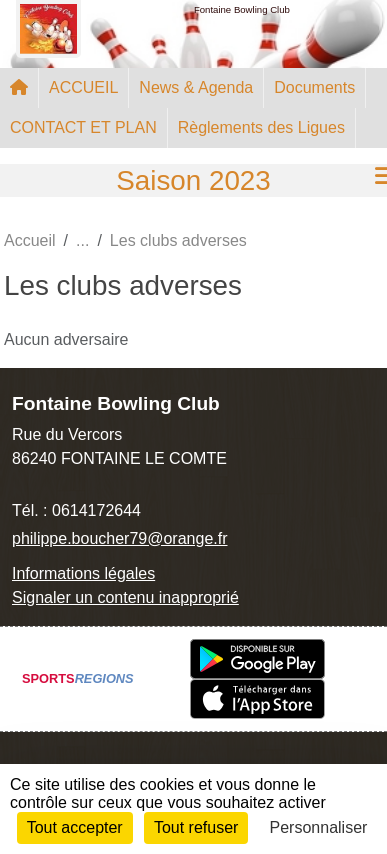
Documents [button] (314, 87)
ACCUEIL (83, 87)
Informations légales (83, 573)
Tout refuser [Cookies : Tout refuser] (196, 827)
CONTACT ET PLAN (83, 127)
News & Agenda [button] (196, 87)
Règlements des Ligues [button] (261, 127)
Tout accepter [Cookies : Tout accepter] (75, 827)
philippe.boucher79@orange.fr (120, 538)
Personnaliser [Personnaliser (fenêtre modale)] (319, 827)
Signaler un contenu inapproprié (125, 597)
